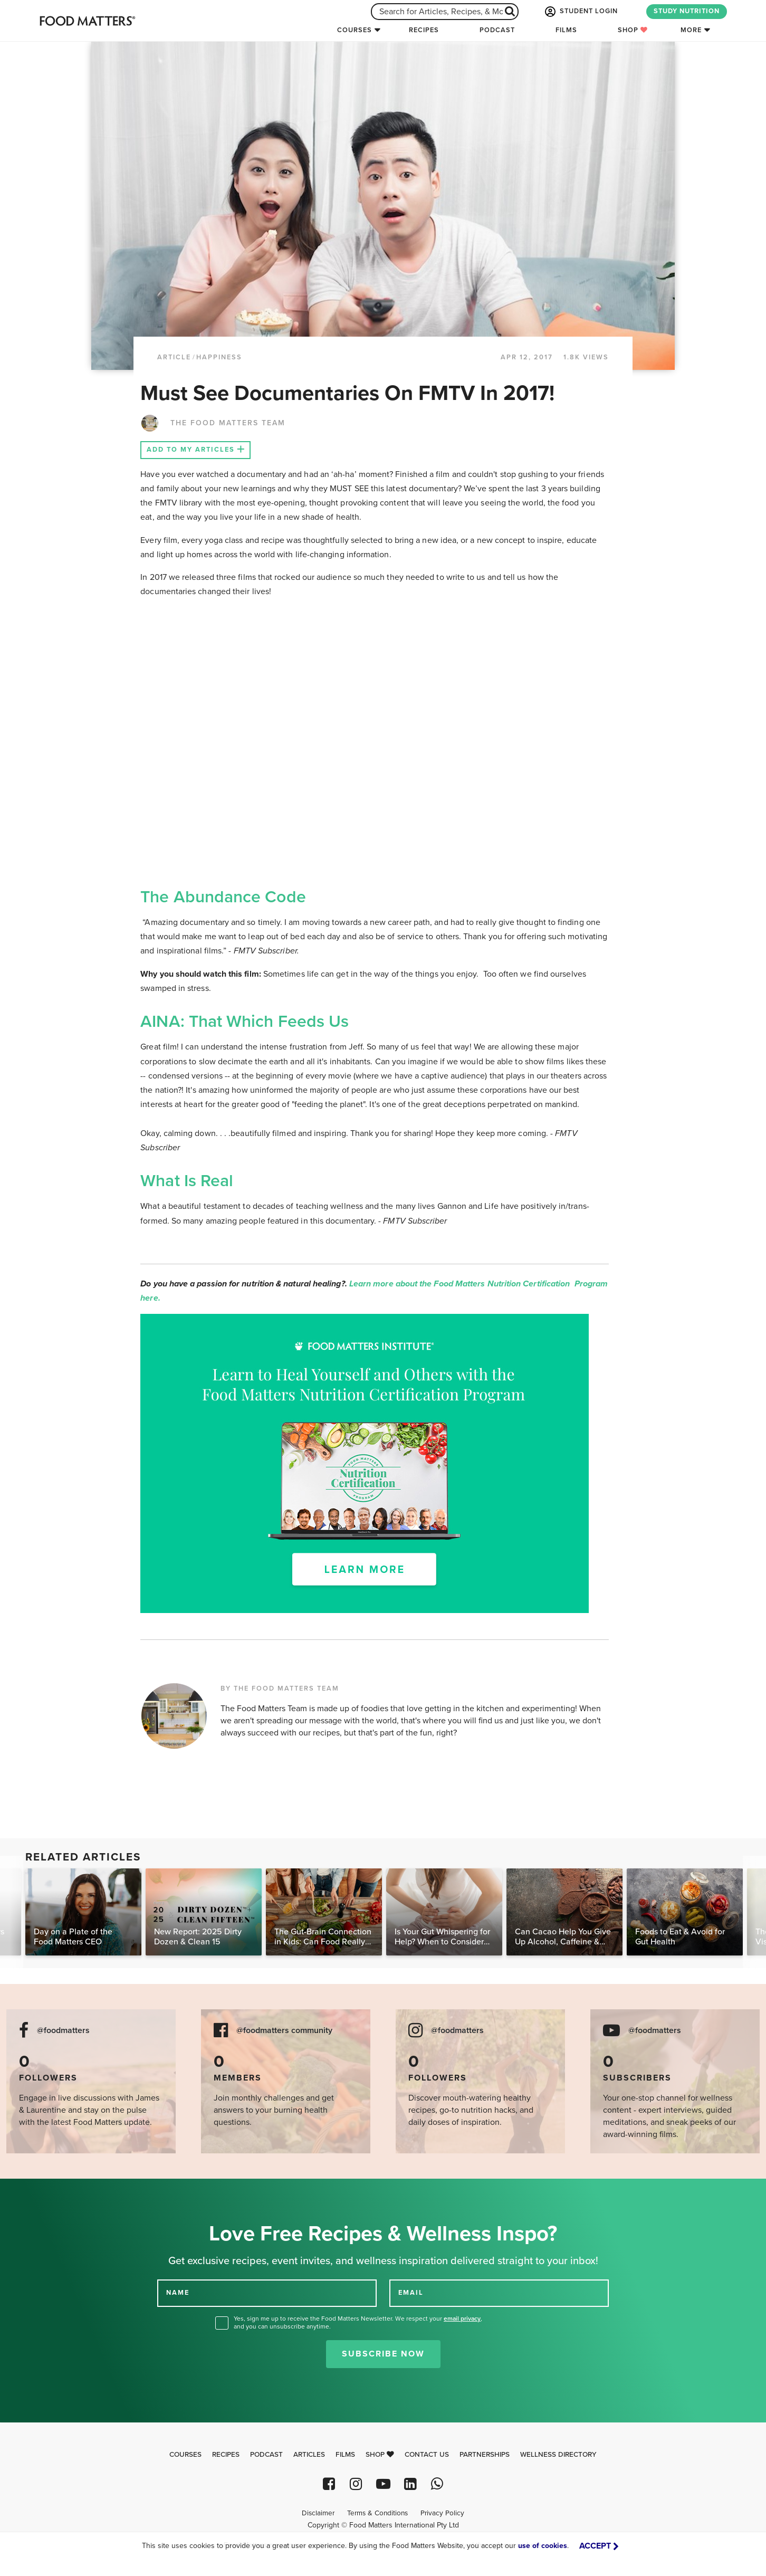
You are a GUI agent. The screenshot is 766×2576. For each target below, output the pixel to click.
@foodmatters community (284, 2030)
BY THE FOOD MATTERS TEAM (280, 1688)
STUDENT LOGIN (580, 11)
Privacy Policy (442, 2513)
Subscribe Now (383, 2354)
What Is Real (186, 1181)
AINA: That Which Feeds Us (244, 1022)
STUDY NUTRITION (687, 11)
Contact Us (427, 2454)
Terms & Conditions (377, 2513)
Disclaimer (318, 2513)
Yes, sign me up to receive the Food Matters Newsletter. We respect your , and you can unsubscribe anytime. (358, 2322)
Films (566, 30)
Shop (633, 30)
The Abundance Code (222, 897)
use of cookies (542, 2545)
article (174, 357)
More (691, 30)
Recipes (424, 30)
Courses (354, 30)
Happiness (219, 357)
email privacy (462, 2318)
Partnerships (484, 2454)
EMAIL (411, 2292)
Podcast (497, 30)
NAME (177, 2292)
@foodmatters (63, 2030)
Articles (309, 2454)
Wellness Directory (558, 2454)
